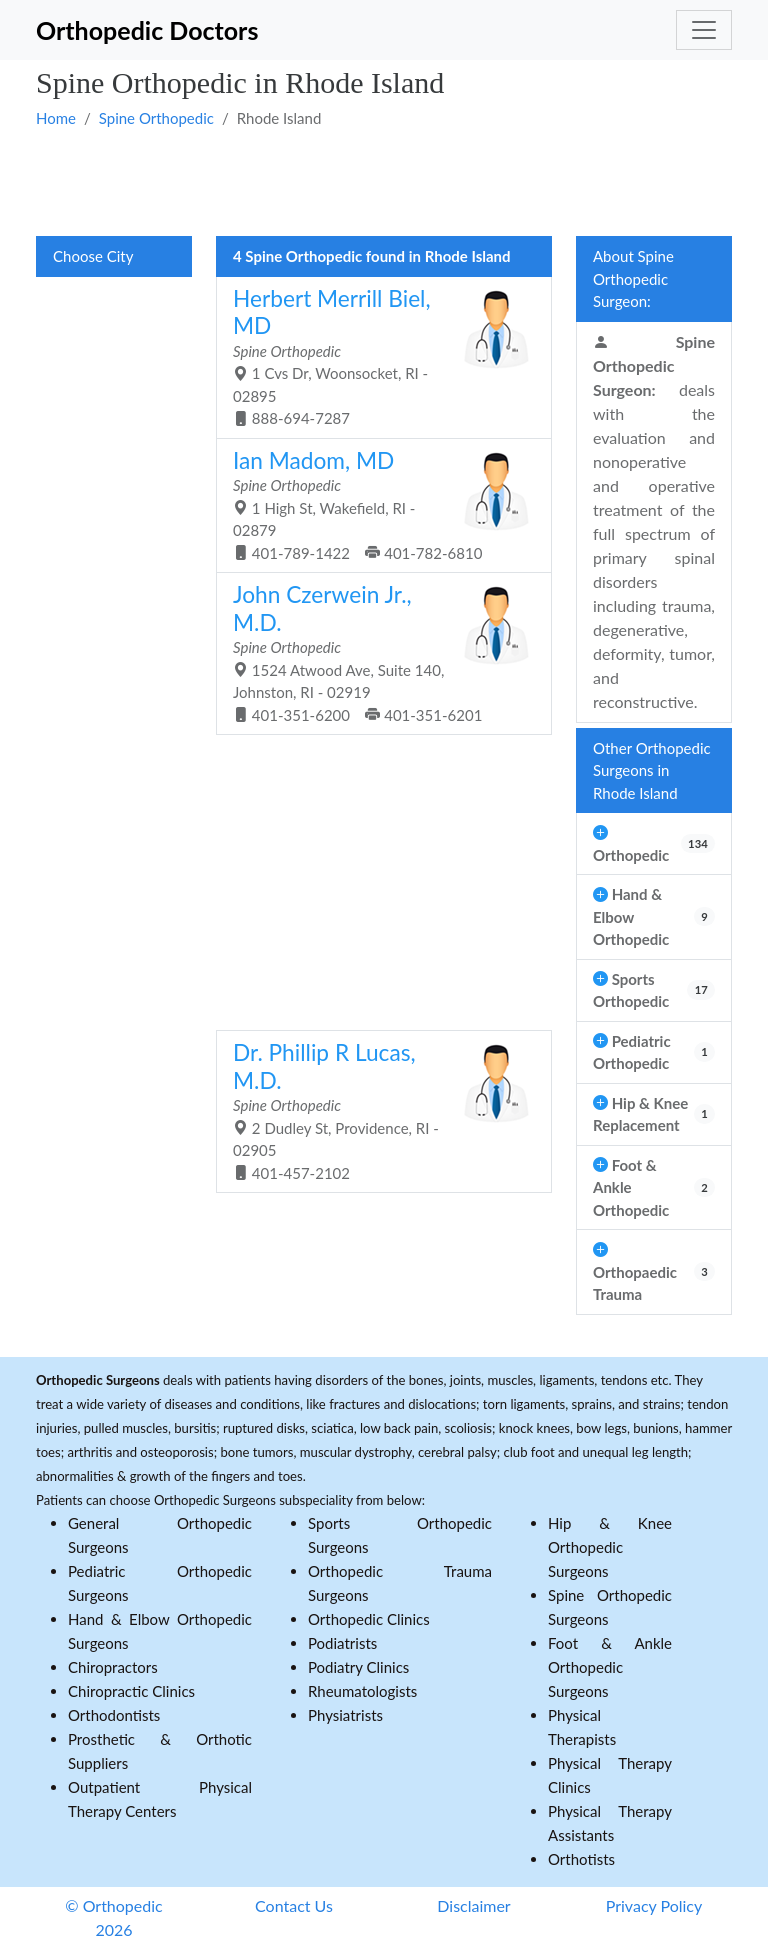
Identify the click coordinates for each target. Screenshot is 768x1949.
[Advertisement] (384, 181)
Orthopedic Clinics (369, 1619)
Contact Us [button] (294, 1905)
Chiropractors (113, 1667)
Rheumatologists (362, 1691)
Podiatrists (342, 1643)
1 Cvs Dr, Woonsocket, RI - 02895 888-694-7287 (376, 356)
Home (56, 118)
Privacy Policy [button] (654, 1905)
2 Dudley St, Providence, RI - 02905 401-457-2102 (376, 1110)
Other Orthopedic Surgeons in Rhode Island (652, 770)
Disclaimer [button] (473, 1905)
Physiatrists (345, 1715)
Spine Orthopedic (156, 118)
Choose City (93, 256)
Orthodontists (114, 1715)
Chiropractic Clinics (131, 1691)
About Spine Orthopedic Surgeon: (633, 278)
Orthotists (581, 1859)
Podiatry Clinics (358, 1667)
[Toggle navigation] (704, 30)
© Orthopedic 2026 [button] (113, 1917)
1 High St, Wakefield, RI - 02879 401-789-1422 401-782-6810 (376, 504)
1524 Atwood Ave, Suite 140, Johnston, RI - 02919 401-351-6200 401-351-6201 (376, 652)
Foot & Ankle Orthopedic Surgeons (610, 1667)
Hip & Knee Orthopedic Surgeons (610, 1547)
